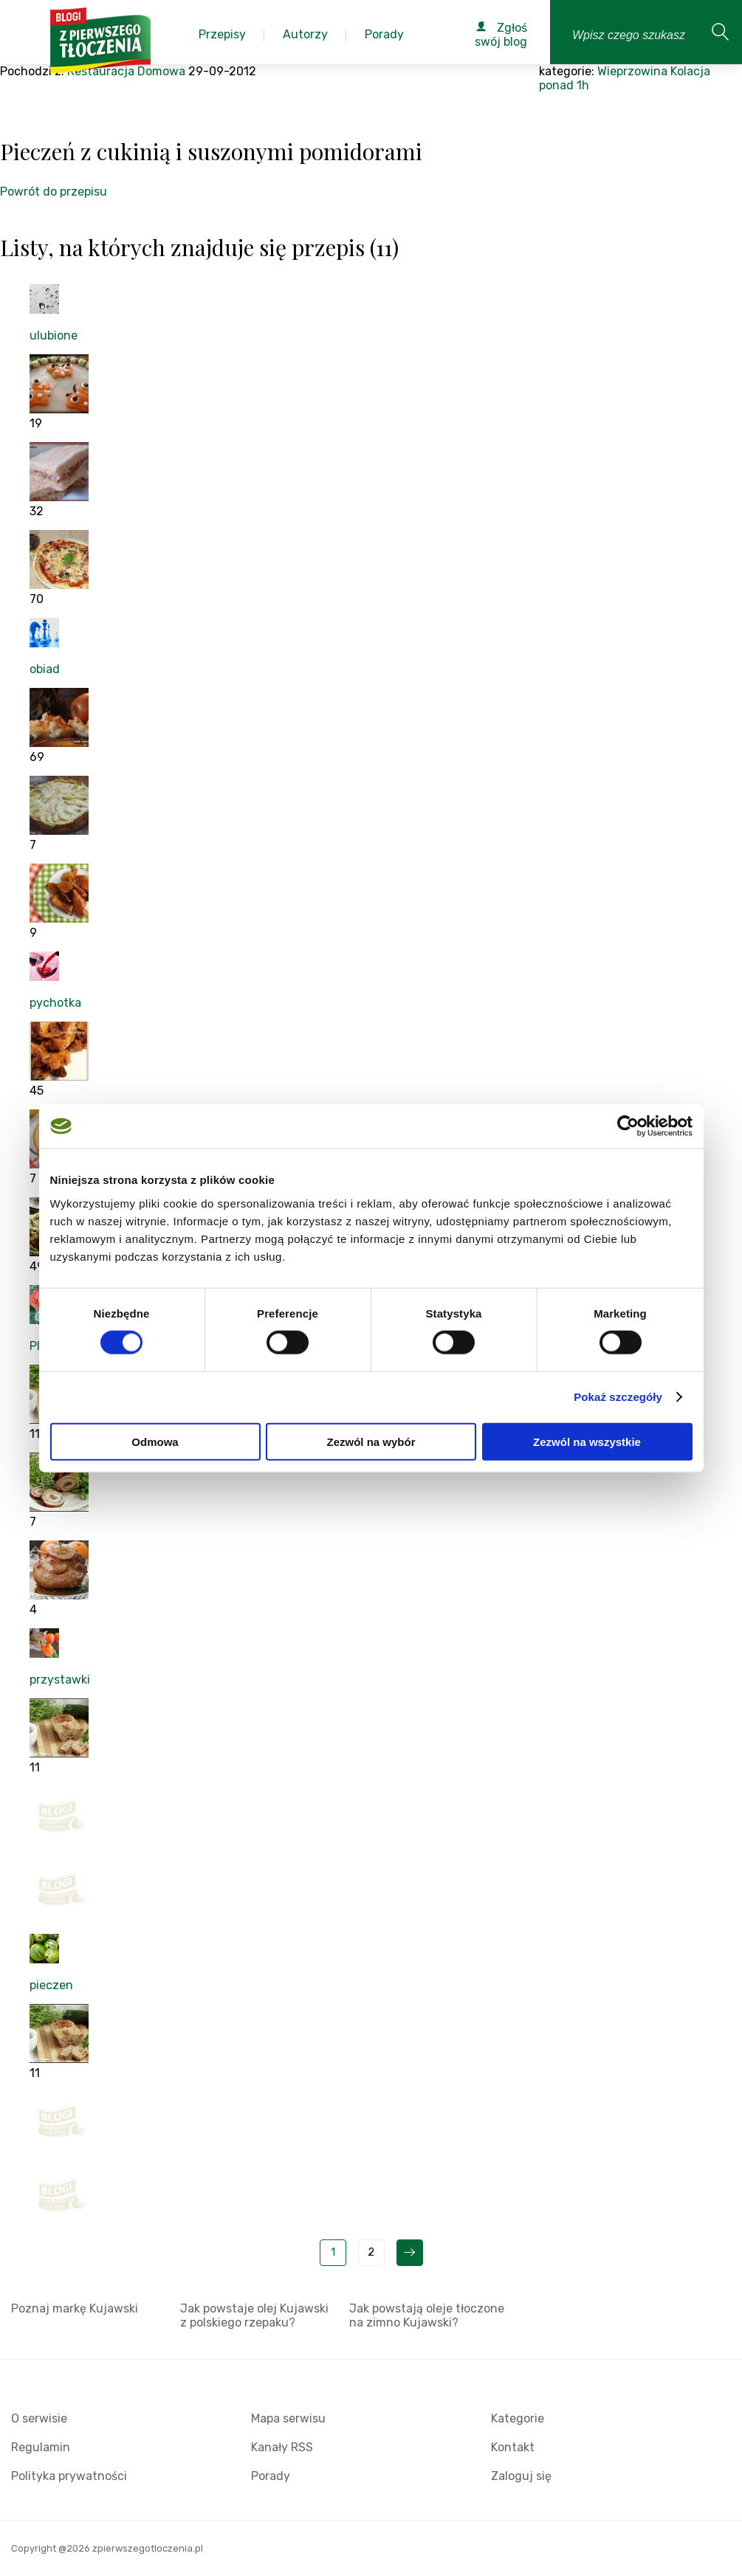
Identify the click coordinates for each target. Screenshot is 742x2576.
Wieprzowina (632, 71)
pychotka (55, 1003)
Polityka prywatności (69, 2476)
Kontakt (513, 2447)
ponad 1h (564, 85)
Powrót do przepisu (53, 192)
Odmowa (154, 1441)
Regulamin (40, 2447)
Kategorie (517, 2418)
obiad (45, 669)
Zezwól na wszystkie (587, 1441)
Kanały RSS (282, 2447)
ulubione (54, 335)
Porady (270, 2476)
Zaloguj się (521, 2476)
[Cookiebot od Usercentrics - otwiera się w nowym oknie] (628, 1126)
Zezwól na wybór (370, 1441)
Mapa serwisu (288, 2418)
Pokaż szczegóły (618, 1397)
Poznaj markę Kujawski (74, 2308)
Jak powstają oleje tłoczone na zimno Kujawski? (426, 2315)
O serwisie (39, 2418)
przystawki (60, 1680)
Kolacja (690, 71)
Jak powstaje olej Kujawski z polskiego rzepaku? (254, 2315)
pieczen (51, 1985)
